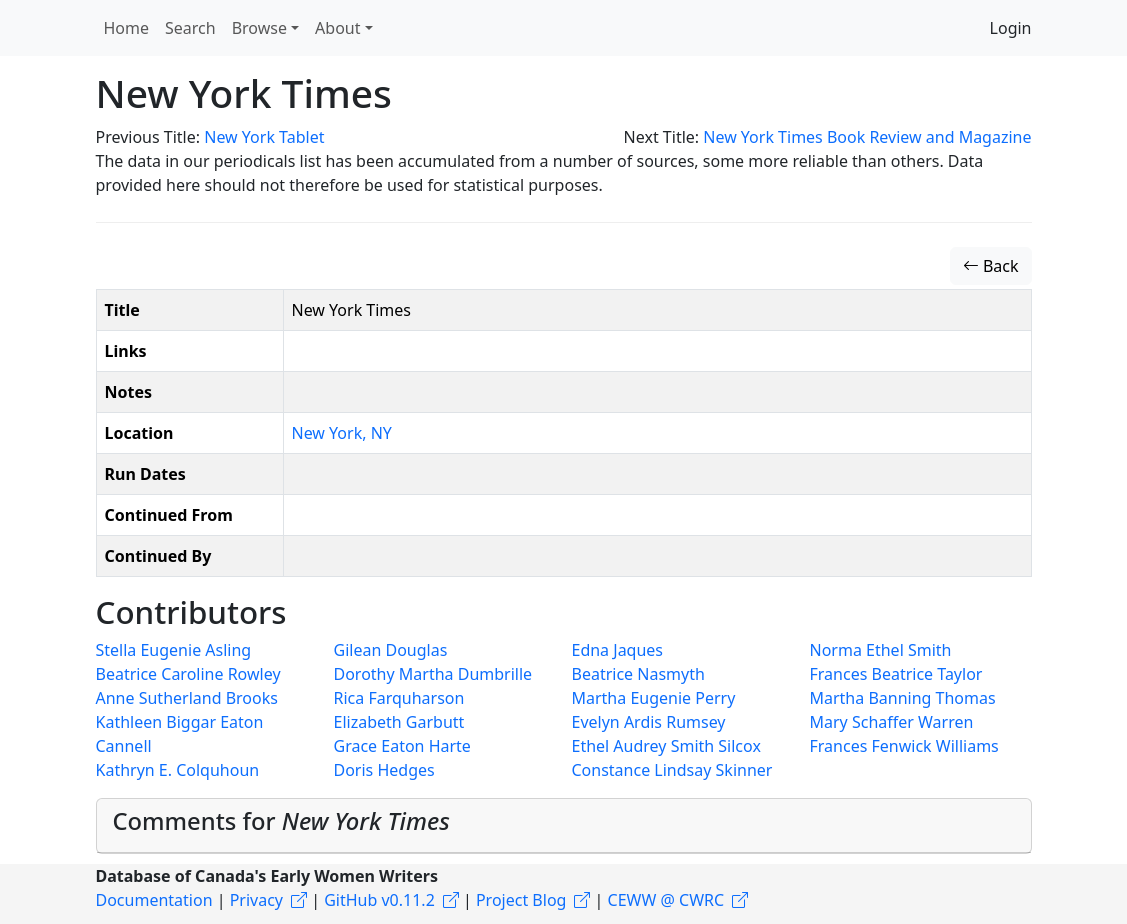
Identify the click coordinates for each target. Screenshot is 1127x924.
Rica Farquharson (399, 698)
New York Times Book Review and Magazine (867, 137)
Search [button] (190, 28)
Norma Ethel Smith (881, 650)
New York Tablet (264, 137)
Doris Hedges (384, 770)
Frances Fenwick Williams (904, 746)
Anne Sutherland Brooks (187, 698)
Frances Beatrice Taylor (896, 674)
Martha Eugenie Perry (654, 698)
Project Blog (521, 900)
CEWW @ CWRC (666, 900)
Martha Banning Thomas (903, 698)
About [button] (337, 28)
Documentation (154, 900)
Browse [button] (259, 28)
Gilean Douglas (391, 650)
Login (1011, 28)
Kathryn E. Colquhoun (178, 770)
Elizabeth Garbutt (399, 722)
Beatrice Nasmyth (638, 674)
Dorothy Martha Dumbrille (433, 674)
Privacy (256, 900)
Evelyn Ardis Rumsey (649, 722)
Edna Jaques (618, 650)
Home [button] (127, 28)
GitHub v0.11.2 (379, 900)
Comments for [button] (281, 821)
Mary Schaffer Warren (892, 722)
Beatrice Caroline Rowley (188, 674)
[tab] (564, 826)
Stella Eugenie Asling (174, 650)
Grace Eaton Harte (402, 746)
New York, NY (342, 433)
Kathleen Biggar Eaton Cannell (180, 734)
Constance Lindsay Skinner (672, 770)
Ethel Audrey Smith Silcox (666, 746)
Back (991, 266)
